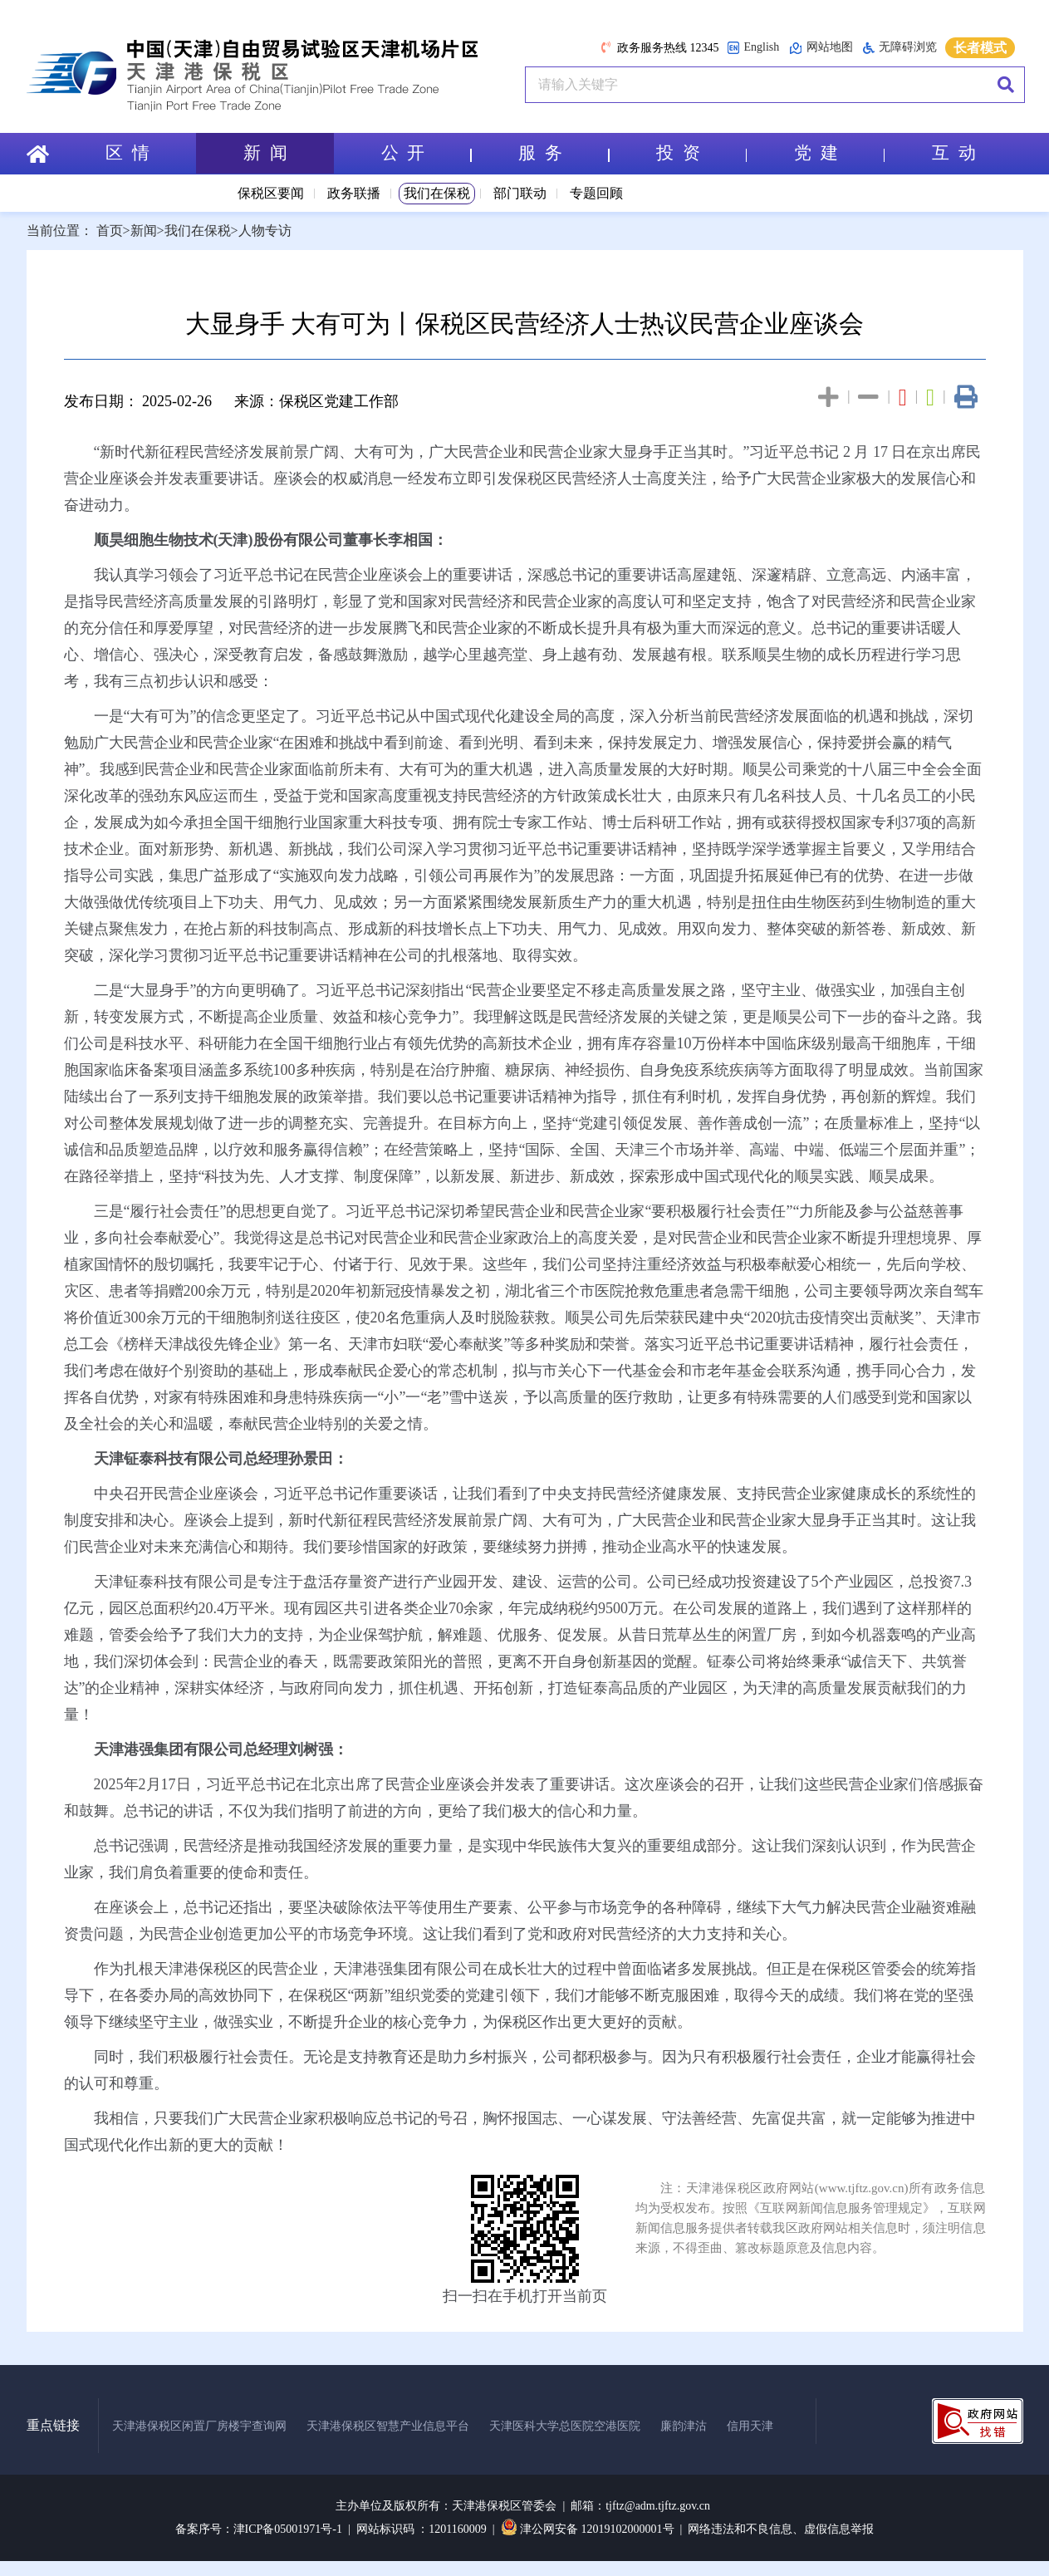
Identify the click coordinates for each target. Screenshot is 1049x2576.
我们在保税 (437, 193)
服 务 (563, 153)
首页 (109, 230)
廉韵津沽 (683, 2426)
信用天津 (750, 2426)
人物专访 (265, 230)
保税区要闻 (271, 193)
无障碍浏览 (900, 47)
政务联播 (353, 193)
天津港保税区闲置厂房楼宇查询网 (199, 2426)
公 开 (425, 153)
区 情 (127, 153)
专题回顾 (596, 193)
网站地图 (821, 48)
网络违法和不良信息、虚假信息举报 (781, 2529)
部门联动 (520, 193)
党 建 (839, 153)
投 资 (701, 153)
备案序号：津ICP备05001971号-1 (258, 2529)
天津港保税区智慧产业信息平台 (387, 2426)
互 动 (954, 153)
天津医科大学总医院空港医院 (564, 2426)
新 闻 (265, 153)
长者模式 (980, 48)
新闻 (143, 230)
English (753, 48)
